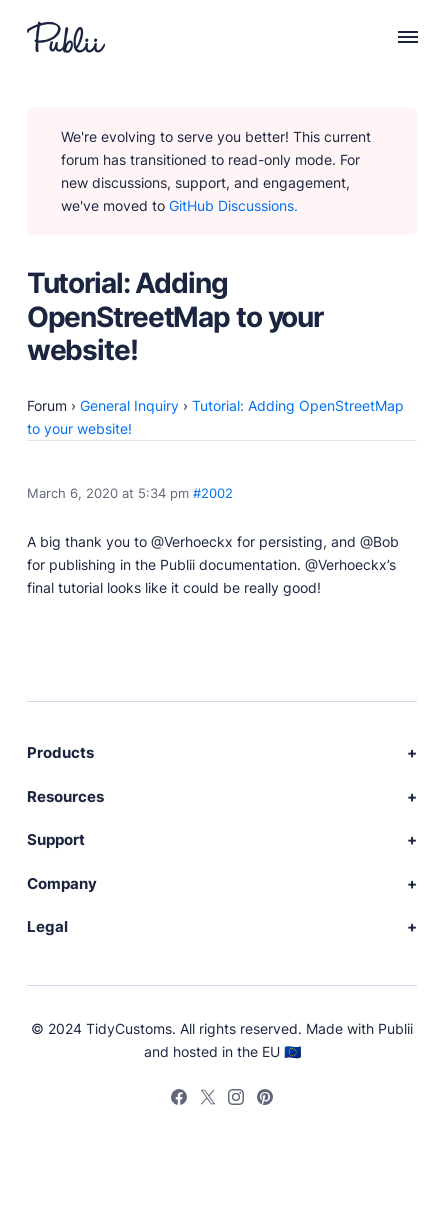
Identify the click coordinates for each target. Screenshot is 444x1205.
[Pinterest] (266, 1100)
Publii (395, 1028)
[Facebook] (179, 1100)
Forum (47, 405)
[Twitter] (208, 1100)
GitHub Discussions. (233, 205)
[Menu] (397, 37)
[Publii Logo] (66, 37)
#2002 (213, 493)
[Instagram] (237, 1100)
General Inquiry (129, 405)
